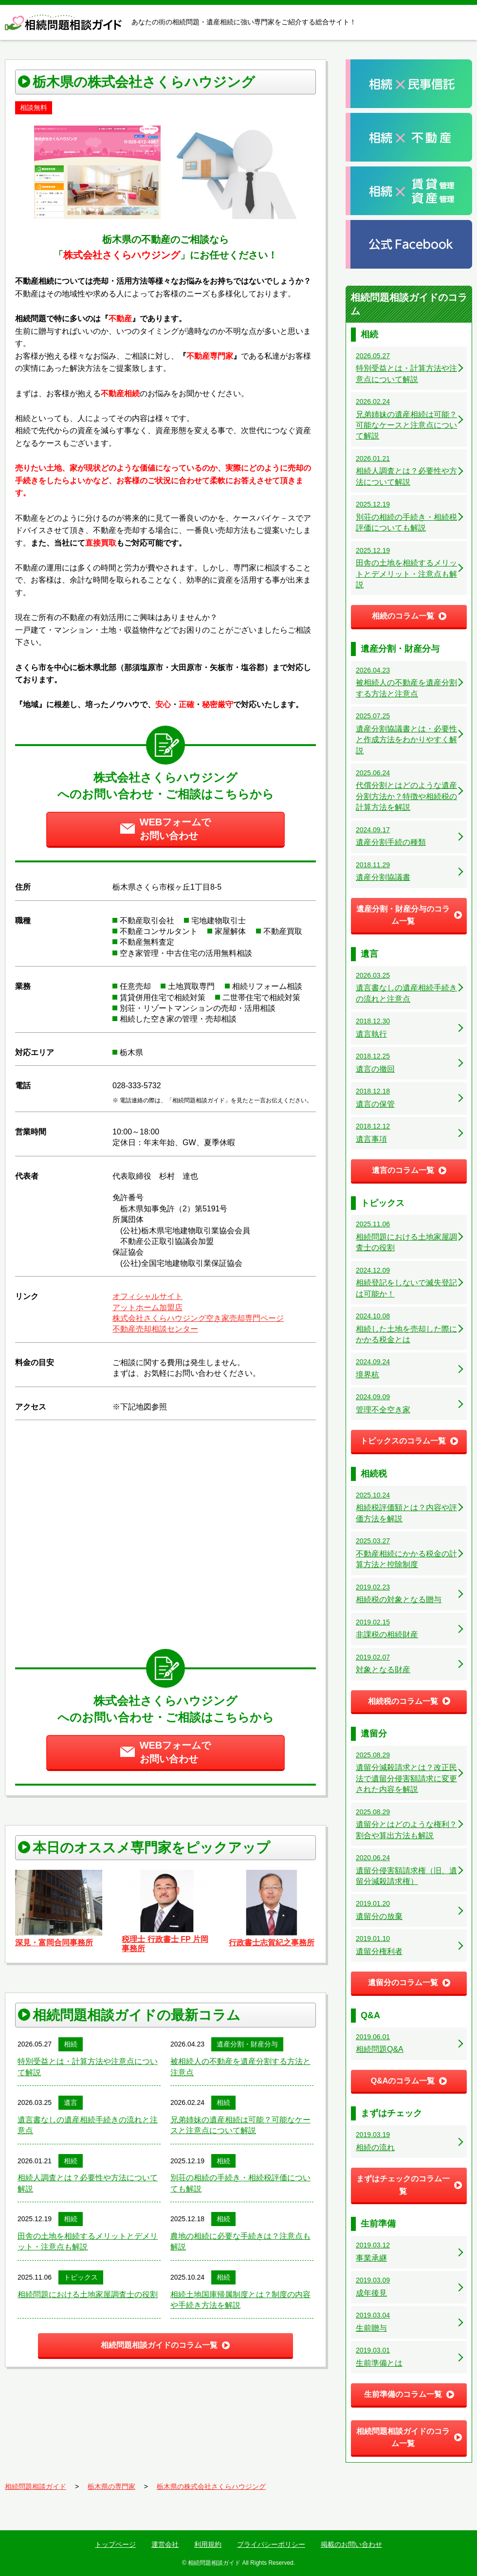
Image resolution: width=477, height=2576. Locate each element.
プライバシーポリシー (271, 2544)
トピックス (81, 2277)
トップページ (115, 2544)
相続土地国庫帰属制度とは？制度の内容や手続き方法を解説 (240, 2299)
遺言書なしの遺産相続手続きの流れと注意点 (88, 2125)
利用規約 (207, 2544)
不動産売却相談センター (155, 1329)
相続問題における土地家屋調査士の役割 (88, 2294)
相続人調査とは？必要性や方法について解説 (88, 2183)
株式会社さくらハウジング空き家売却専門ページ (198, 1318)
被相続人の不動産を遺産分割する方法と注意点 (240, 2066)
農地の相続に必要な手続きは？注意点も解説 (240, 2241)
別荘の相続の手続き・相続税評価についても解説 (240, 2183)
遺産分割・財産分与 (247, 2044)
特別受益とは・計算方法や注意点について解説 (88, 2066)
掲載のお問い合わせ (351, 2544)
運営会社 (165, 2544)
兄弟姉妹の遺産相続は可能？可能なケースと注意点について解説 (240, 2125)
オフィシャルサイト (147, 1296)
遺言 (70, 2102)
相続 (70, 2044)
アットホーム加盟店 (147, 1307)
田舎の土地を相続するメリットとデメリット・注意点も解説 (88, 2241)
